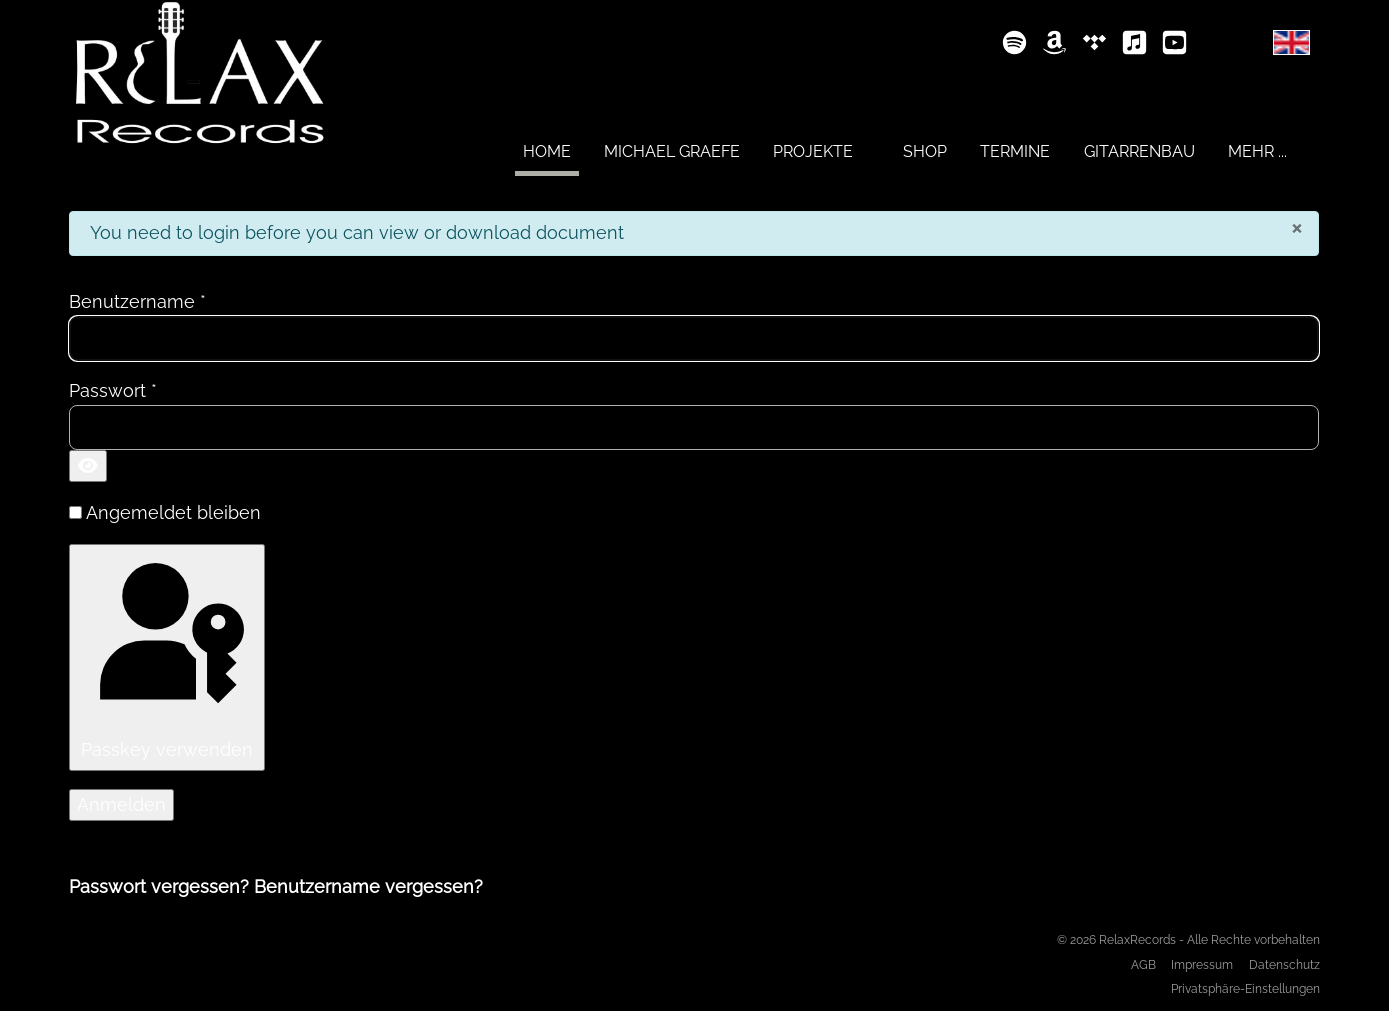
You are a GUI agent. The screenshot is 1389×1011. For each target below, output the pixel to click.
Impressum (1202, 964)
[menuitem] (547, 151)
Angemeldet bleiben (173, 512)
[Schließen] (1296, 227)
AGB (1143, 964)
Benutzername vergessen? (368, 886)
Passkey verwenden (166, 655)
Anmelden (121, 804)
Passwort (113, 390)
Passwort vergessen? (161, 886)
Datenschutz (1284, 964)
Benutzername (137, 301)
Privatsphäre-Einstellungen (1245, 988)
